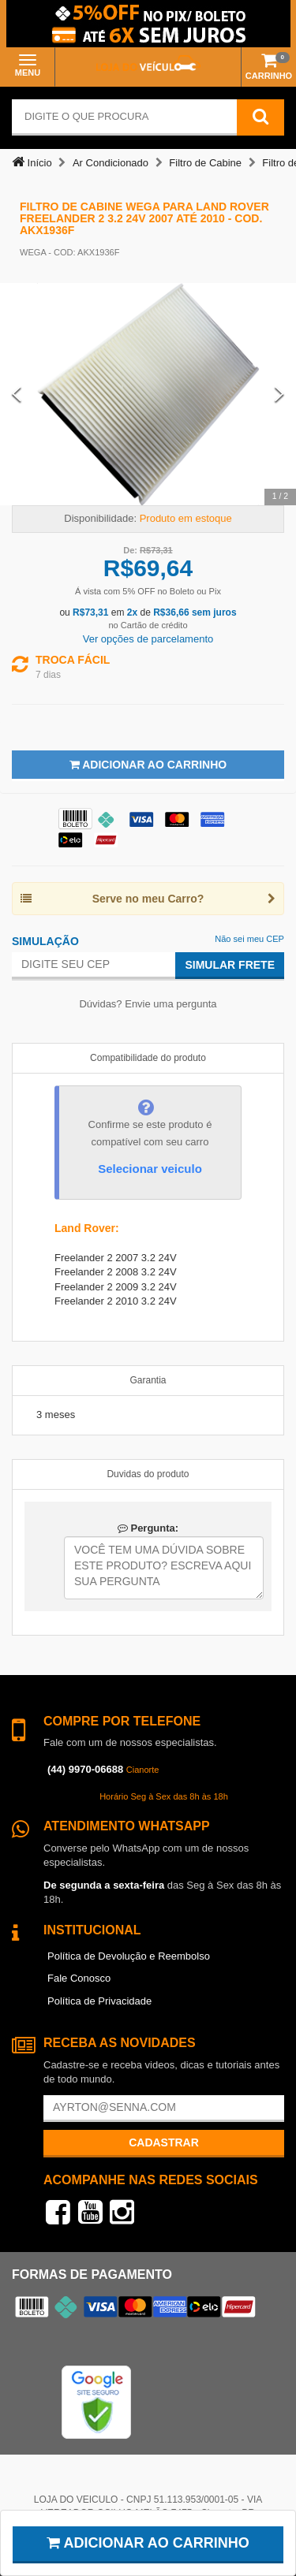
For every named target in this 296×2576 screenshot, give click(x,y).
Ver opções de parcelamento (148, 639)
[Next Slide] (279, 394)
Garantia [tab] (147, 1380)
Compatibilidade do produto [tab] (148, 1057)
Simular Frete (230, 965)
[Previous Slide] (16, 394)
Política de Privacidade (99, 2001)
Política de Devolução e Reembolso (128, 1956)
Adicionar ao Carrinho (148, 764)
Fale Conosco (79, 1978)
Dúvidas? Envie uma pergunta (147, 1004)
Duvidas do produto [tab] (148, 1474)
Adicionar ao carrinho (148, 2543)
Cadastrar (164, 2142)
